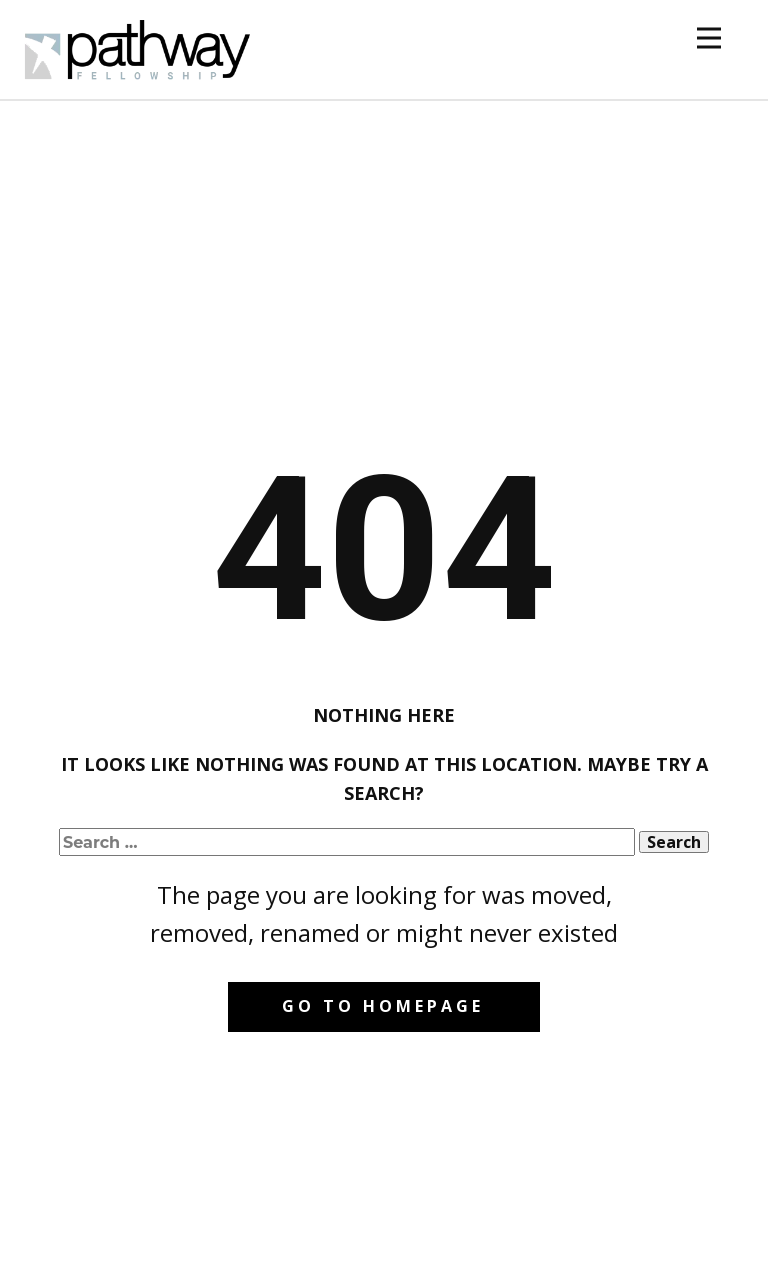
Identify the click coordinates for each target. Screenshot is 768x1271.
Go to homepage (383, 1006)
